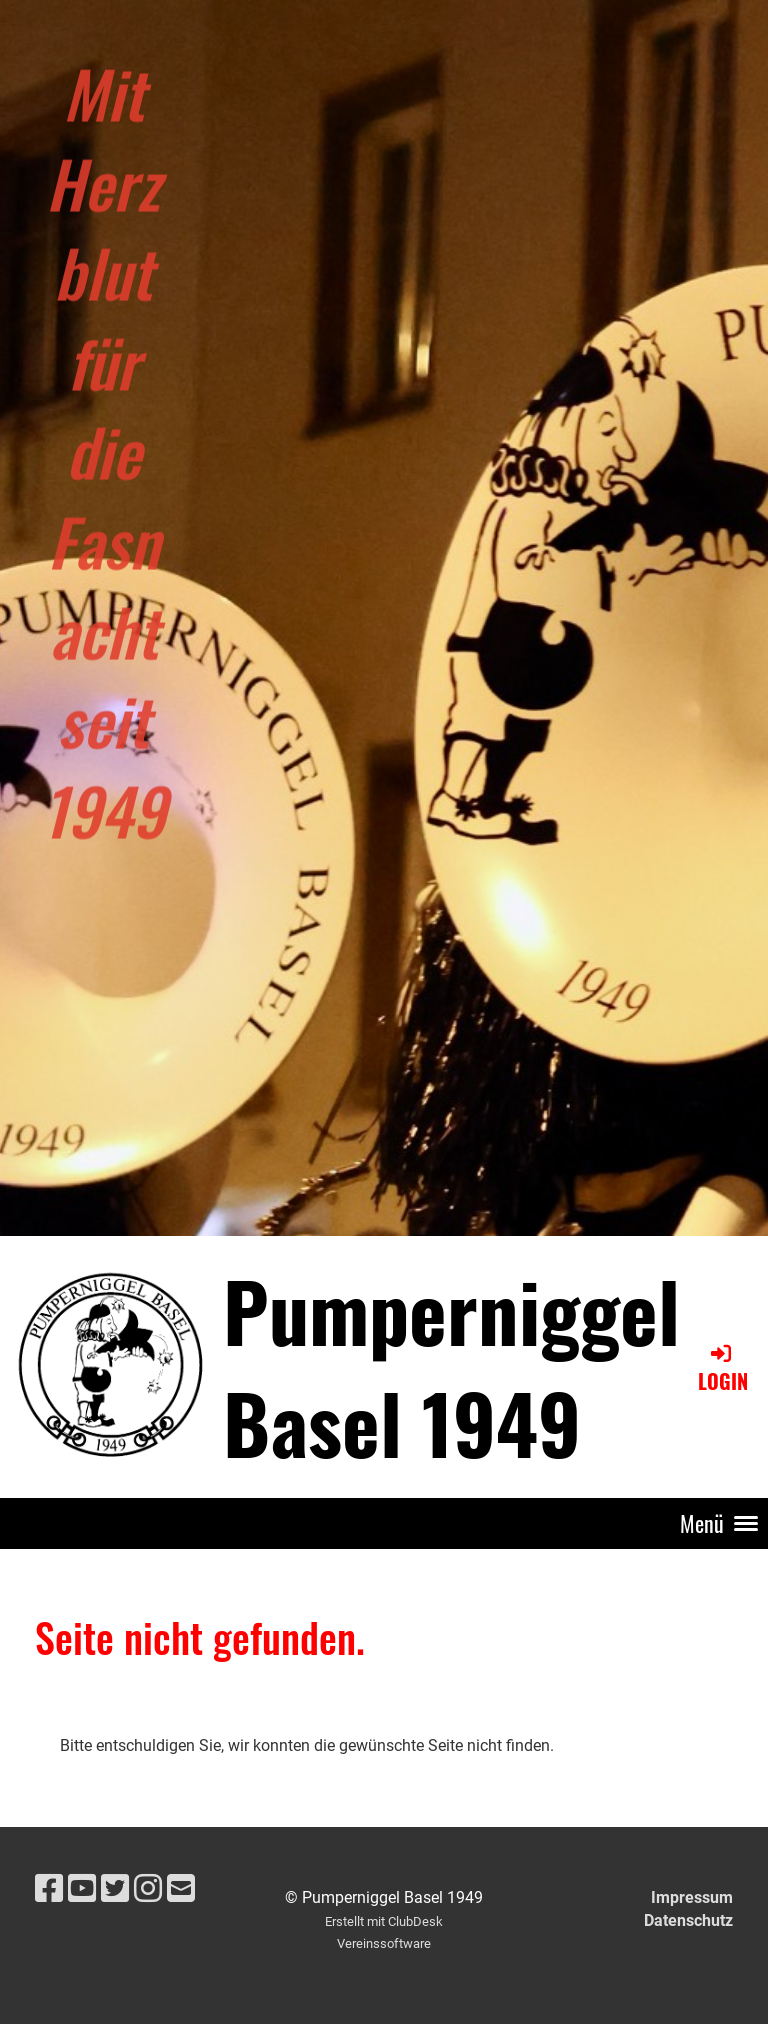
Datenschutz (688, 1920)
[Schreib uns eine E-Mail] (181, 1889)
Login (723, 1368)
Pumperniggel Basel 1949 (451, 1366)
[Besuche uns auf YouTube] (82, 1889)
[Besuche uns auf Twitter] (115, 1889)
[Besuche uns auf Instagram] (148, 1889)
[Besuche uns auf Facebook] (49, 1889)
